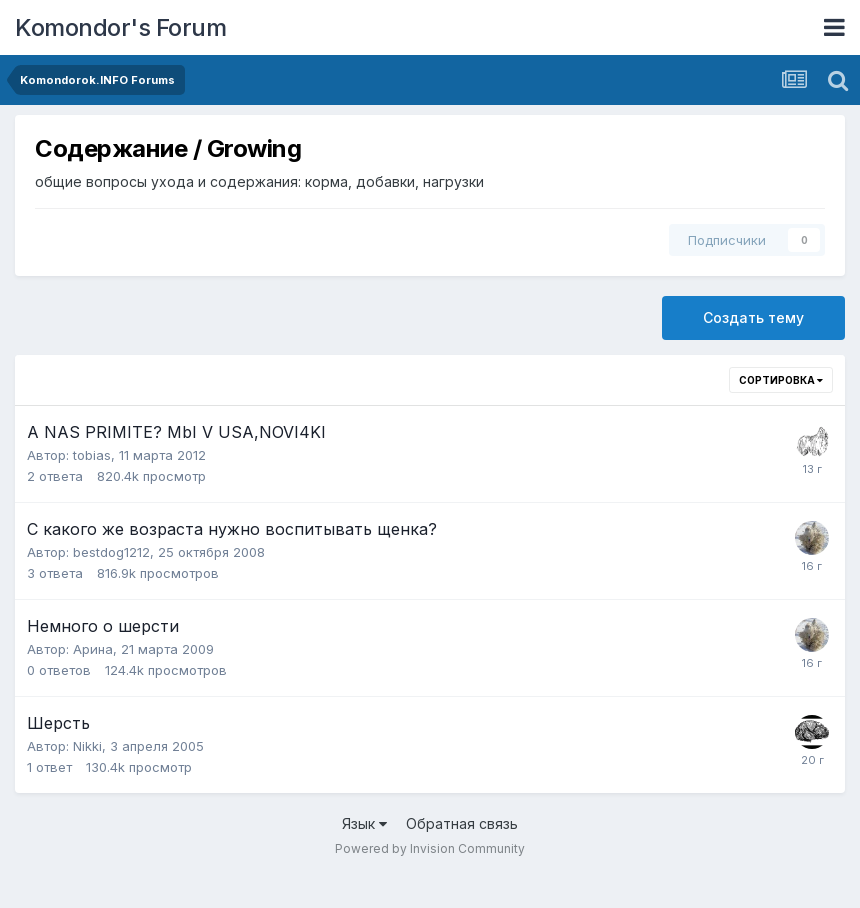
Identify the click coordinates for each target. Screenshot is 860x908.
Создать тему (753, 317)
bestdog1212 (111, 552)
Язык (364, 823)
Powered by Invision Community (430, 848)
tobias (92, 455)
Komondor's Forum (120, 27)
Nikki (87, 746)
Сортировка (781, 380)
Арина (93, 649)
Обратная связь (462, 823)
